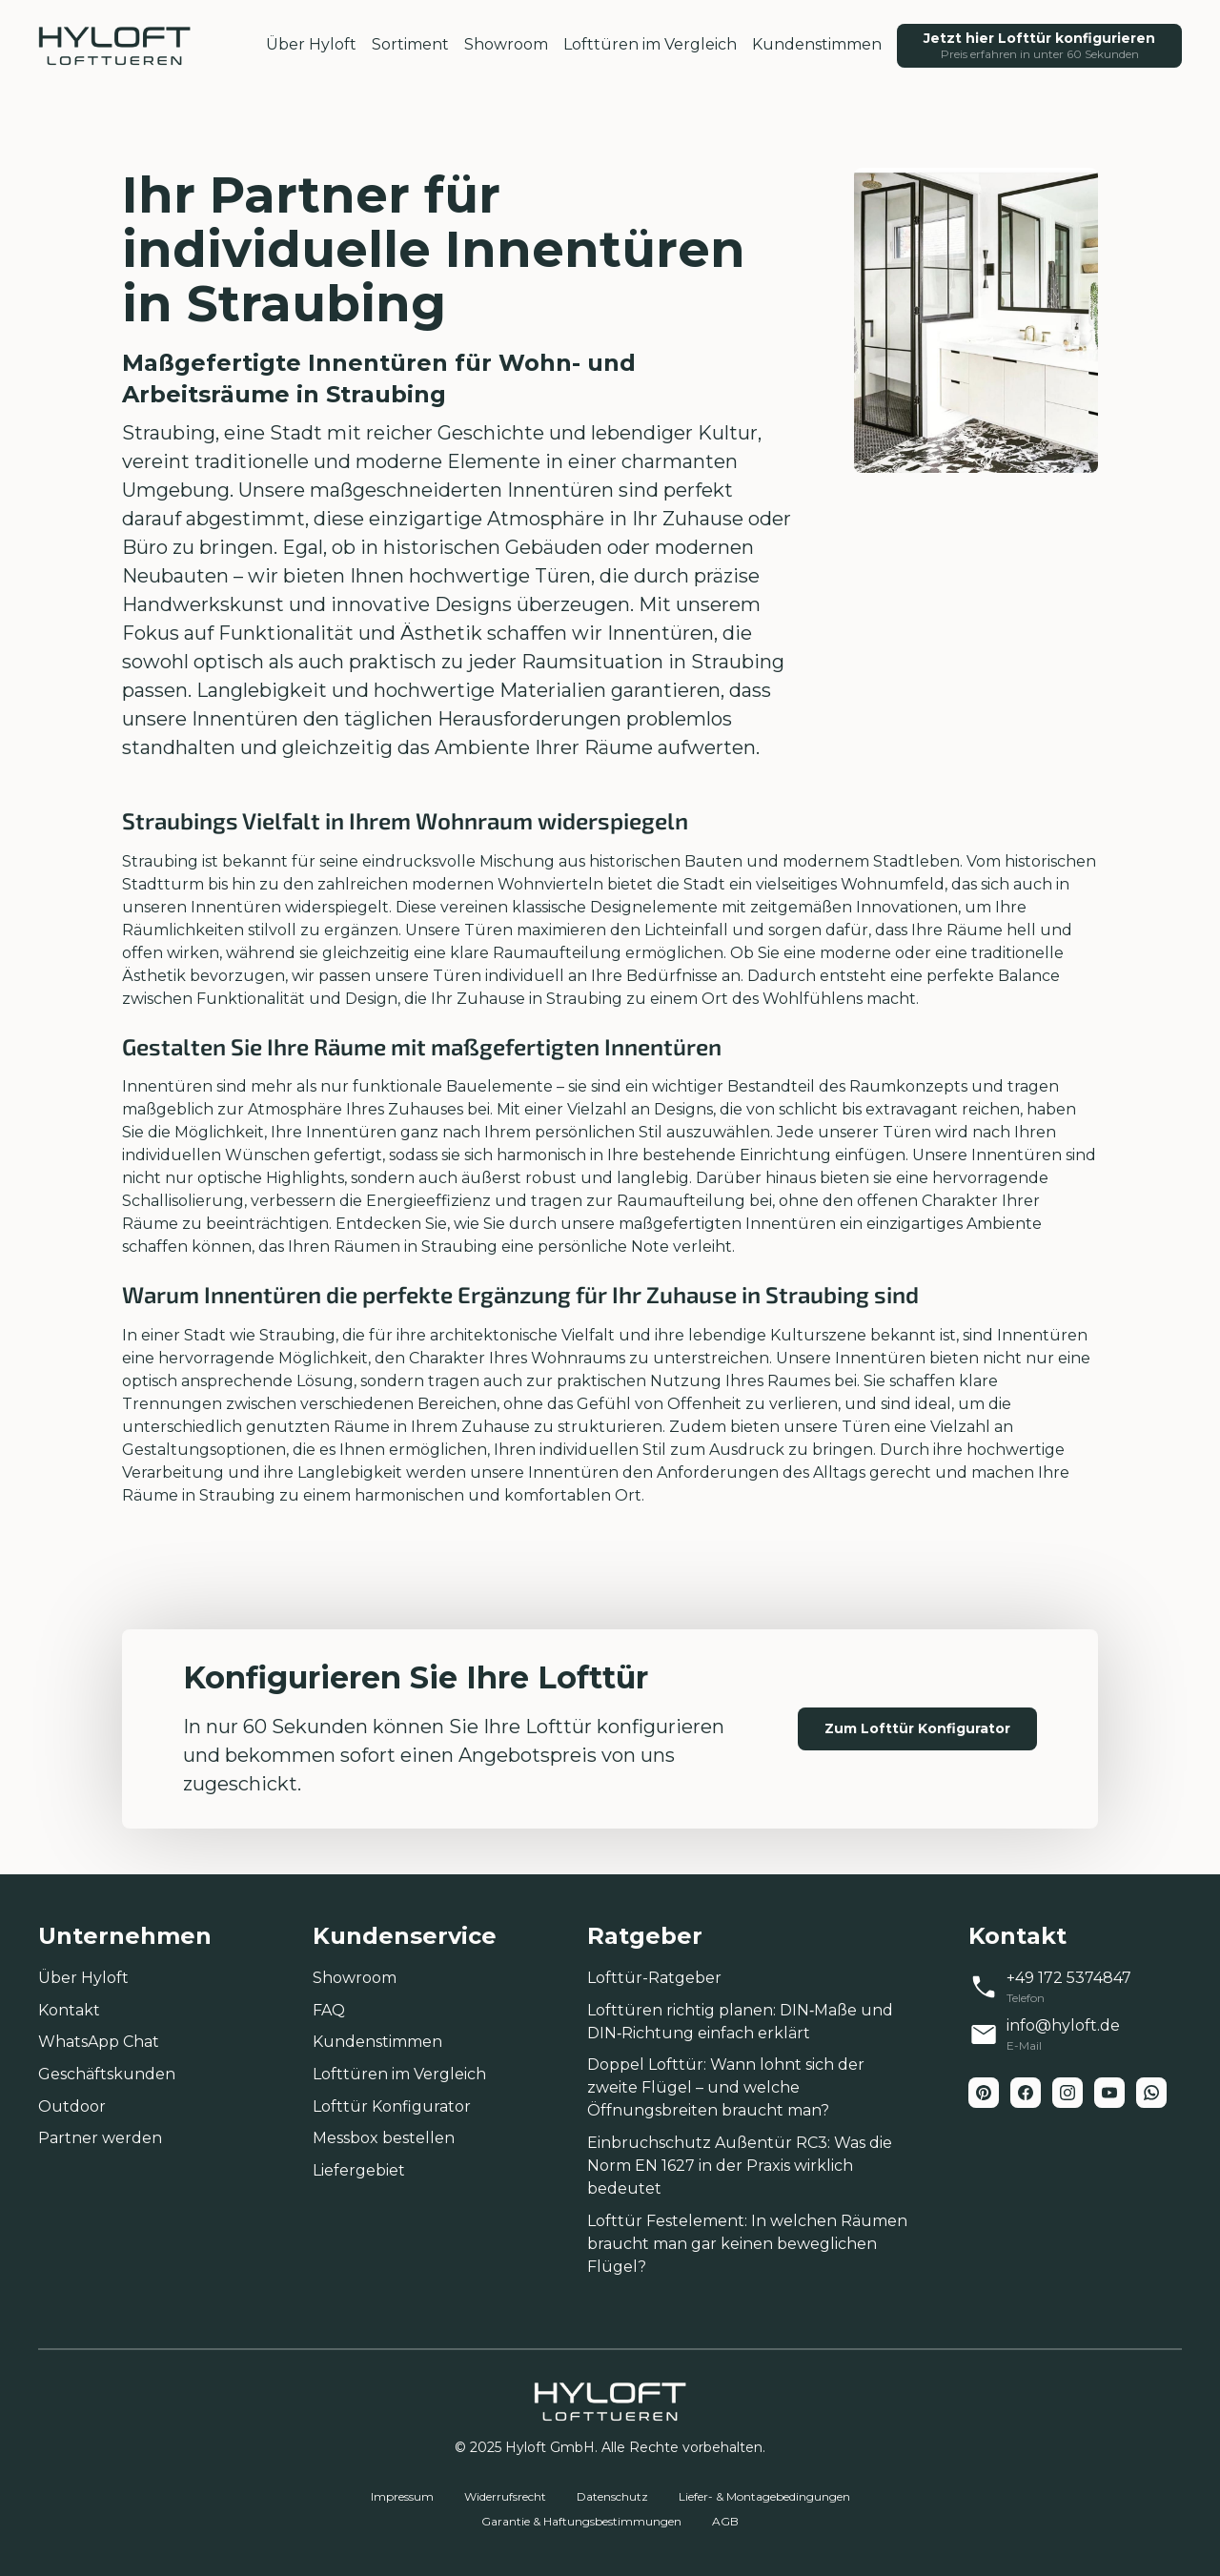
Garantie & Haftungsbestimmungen (581, 2521)
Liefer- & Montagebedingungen (764, 2496)
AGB (725, 2521)
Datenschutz (612, 2496)
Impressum (402, 2496)
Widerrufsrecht (505, 2496)
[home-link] (114, 46)
